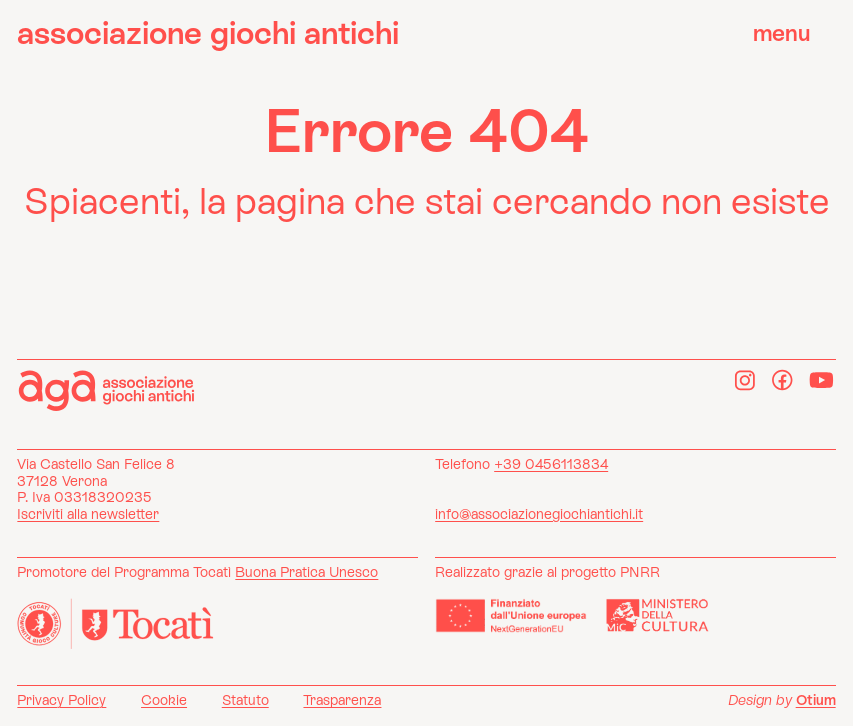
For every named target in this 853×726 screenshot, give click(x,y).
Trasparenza (342, 700)
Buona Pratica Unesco (306, 572)
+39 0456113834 (551, 464)
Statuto (245, 700)
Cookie (164, 700)
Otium (816, 700)
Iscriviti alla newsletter (88, 514)
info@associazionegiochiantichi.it (539, 514)
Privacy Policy (61, 700)
